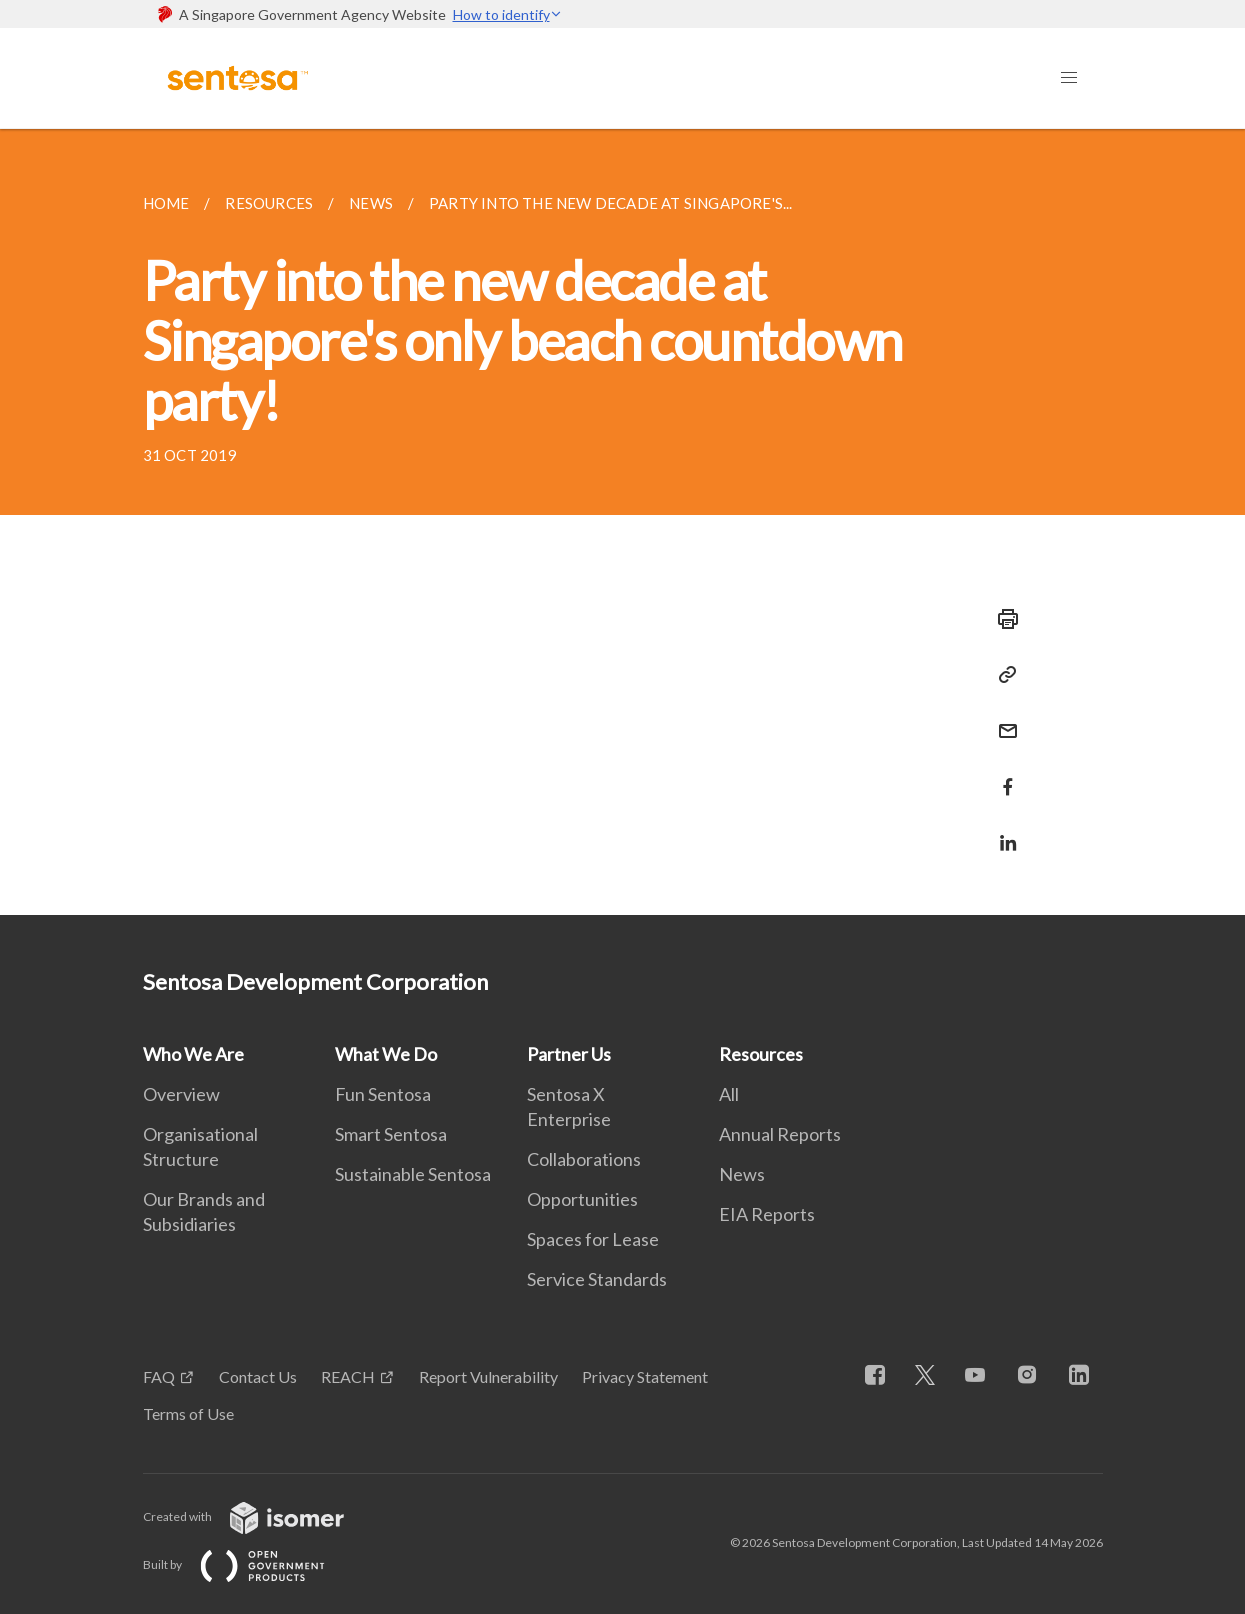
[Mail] (1002, 718)
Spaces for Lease (593, 1239)
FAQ (159, 1376)
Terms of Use (188, 1413)
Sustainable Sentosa (413, 1174)
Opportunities (582, 1199)
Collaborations (584, 1159)
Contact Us (258, 1376)
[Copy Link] (1002, 675)
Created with (259, 1516)
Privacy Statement (645, 1376)
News (742, 1174)
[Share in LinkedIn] (1002, 830)
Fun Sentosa (383, 1094)
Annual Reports (780, 1134)
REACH (348, 1376)
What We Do (386, 1054)
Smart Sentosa (391, 1134)
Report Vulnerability (488, 1376)
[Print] (1002, 619)
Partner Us (569, 1054)
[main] (622, 522)
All (729, 1094)
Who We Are (193, 1054)
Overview (181, 1094)
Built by (250, 1564)
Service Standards (597, 1279)
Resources (761, 1054)
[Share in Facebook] (1002, 774)
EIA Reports (767, 1214)
